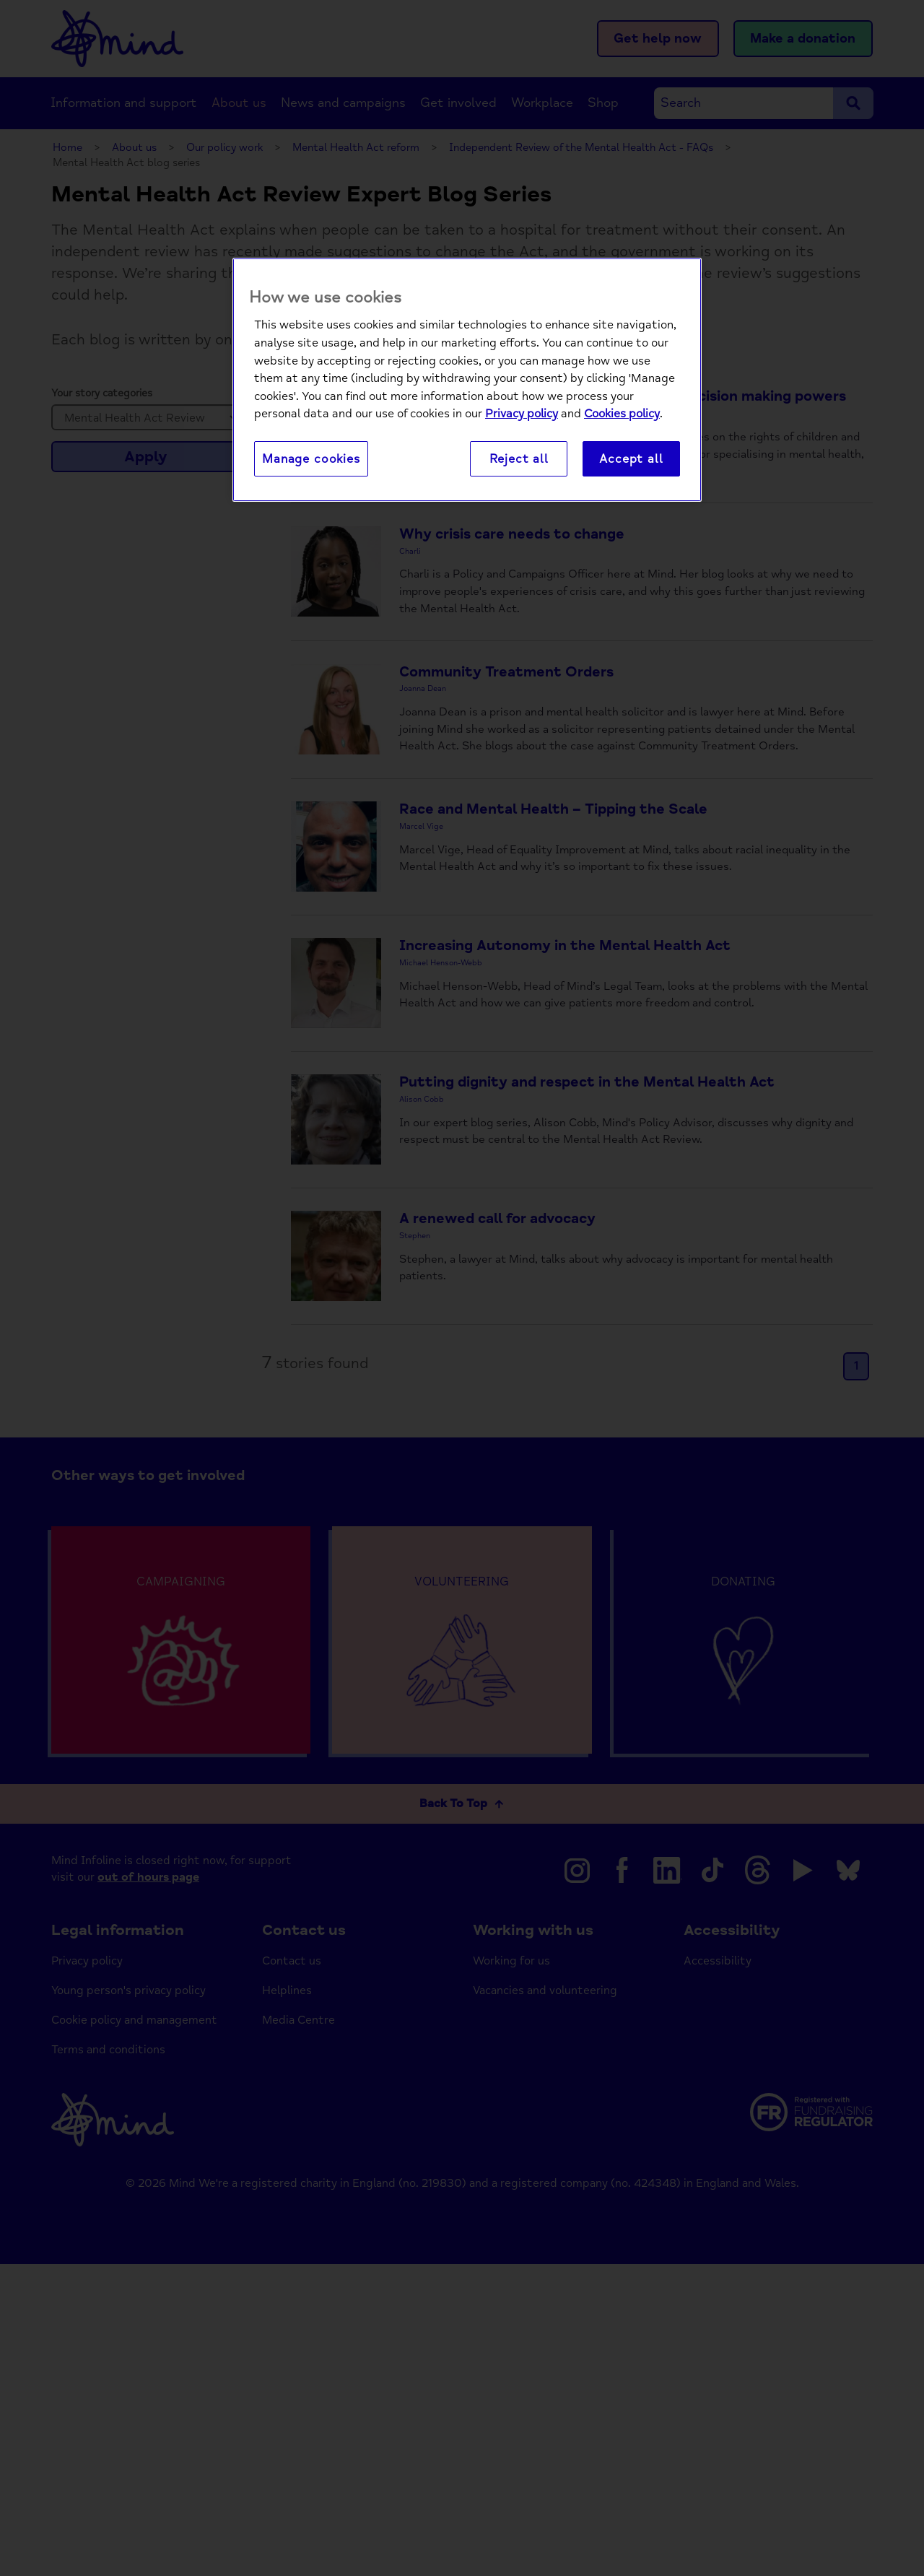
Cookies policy (622, 415)
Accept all (631, 460)
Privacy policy (521, 415)
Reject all (519, 460)
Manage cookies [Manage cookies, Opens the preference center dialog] (311, 460)
